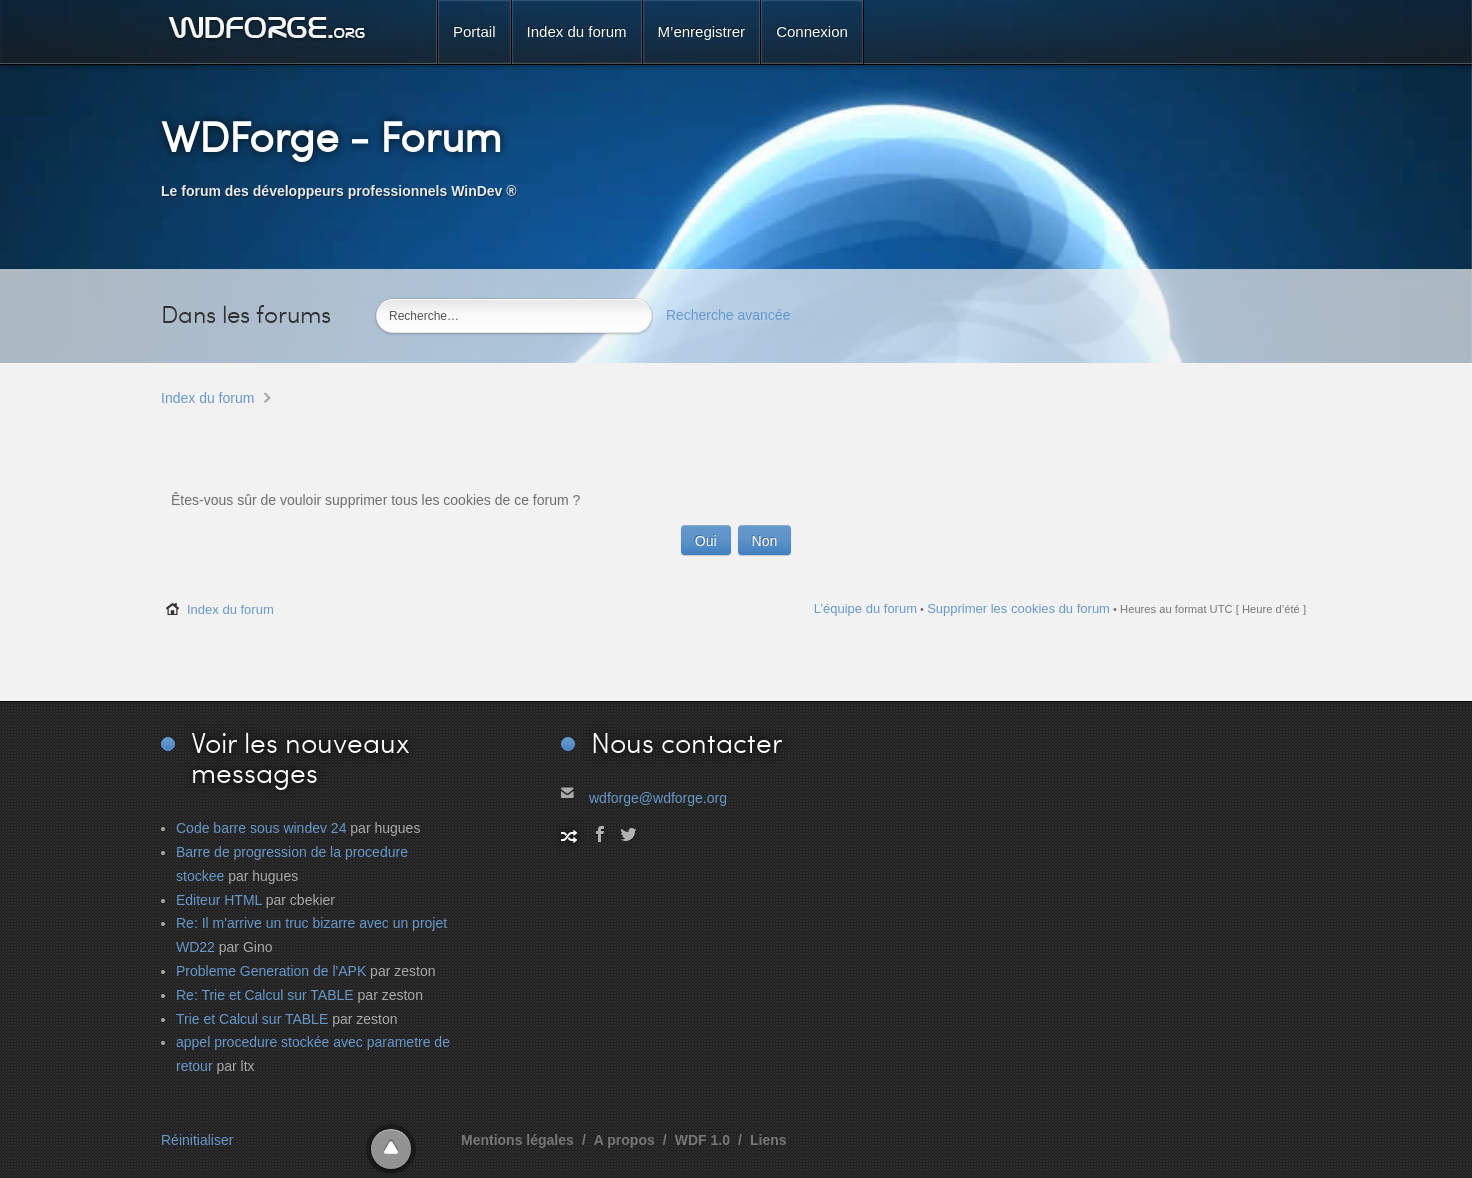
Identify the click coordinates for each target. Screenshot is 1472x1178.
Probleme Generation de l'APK (271, 971)
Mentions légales (517, 1140)
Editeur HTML (219, 900)
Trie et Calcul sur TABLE (252, 1019)
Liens (768, 1140)
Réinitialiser (197, 1140)
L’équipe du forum (865, 608)
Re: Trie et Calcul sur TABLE (265, 995)
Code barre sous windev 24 (261, 828)
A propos (624, 1140)
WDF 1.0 (702, 1140)
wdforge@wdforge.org (658, 798)
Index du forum (207, 398)
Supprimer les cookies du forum (1018, 608)
